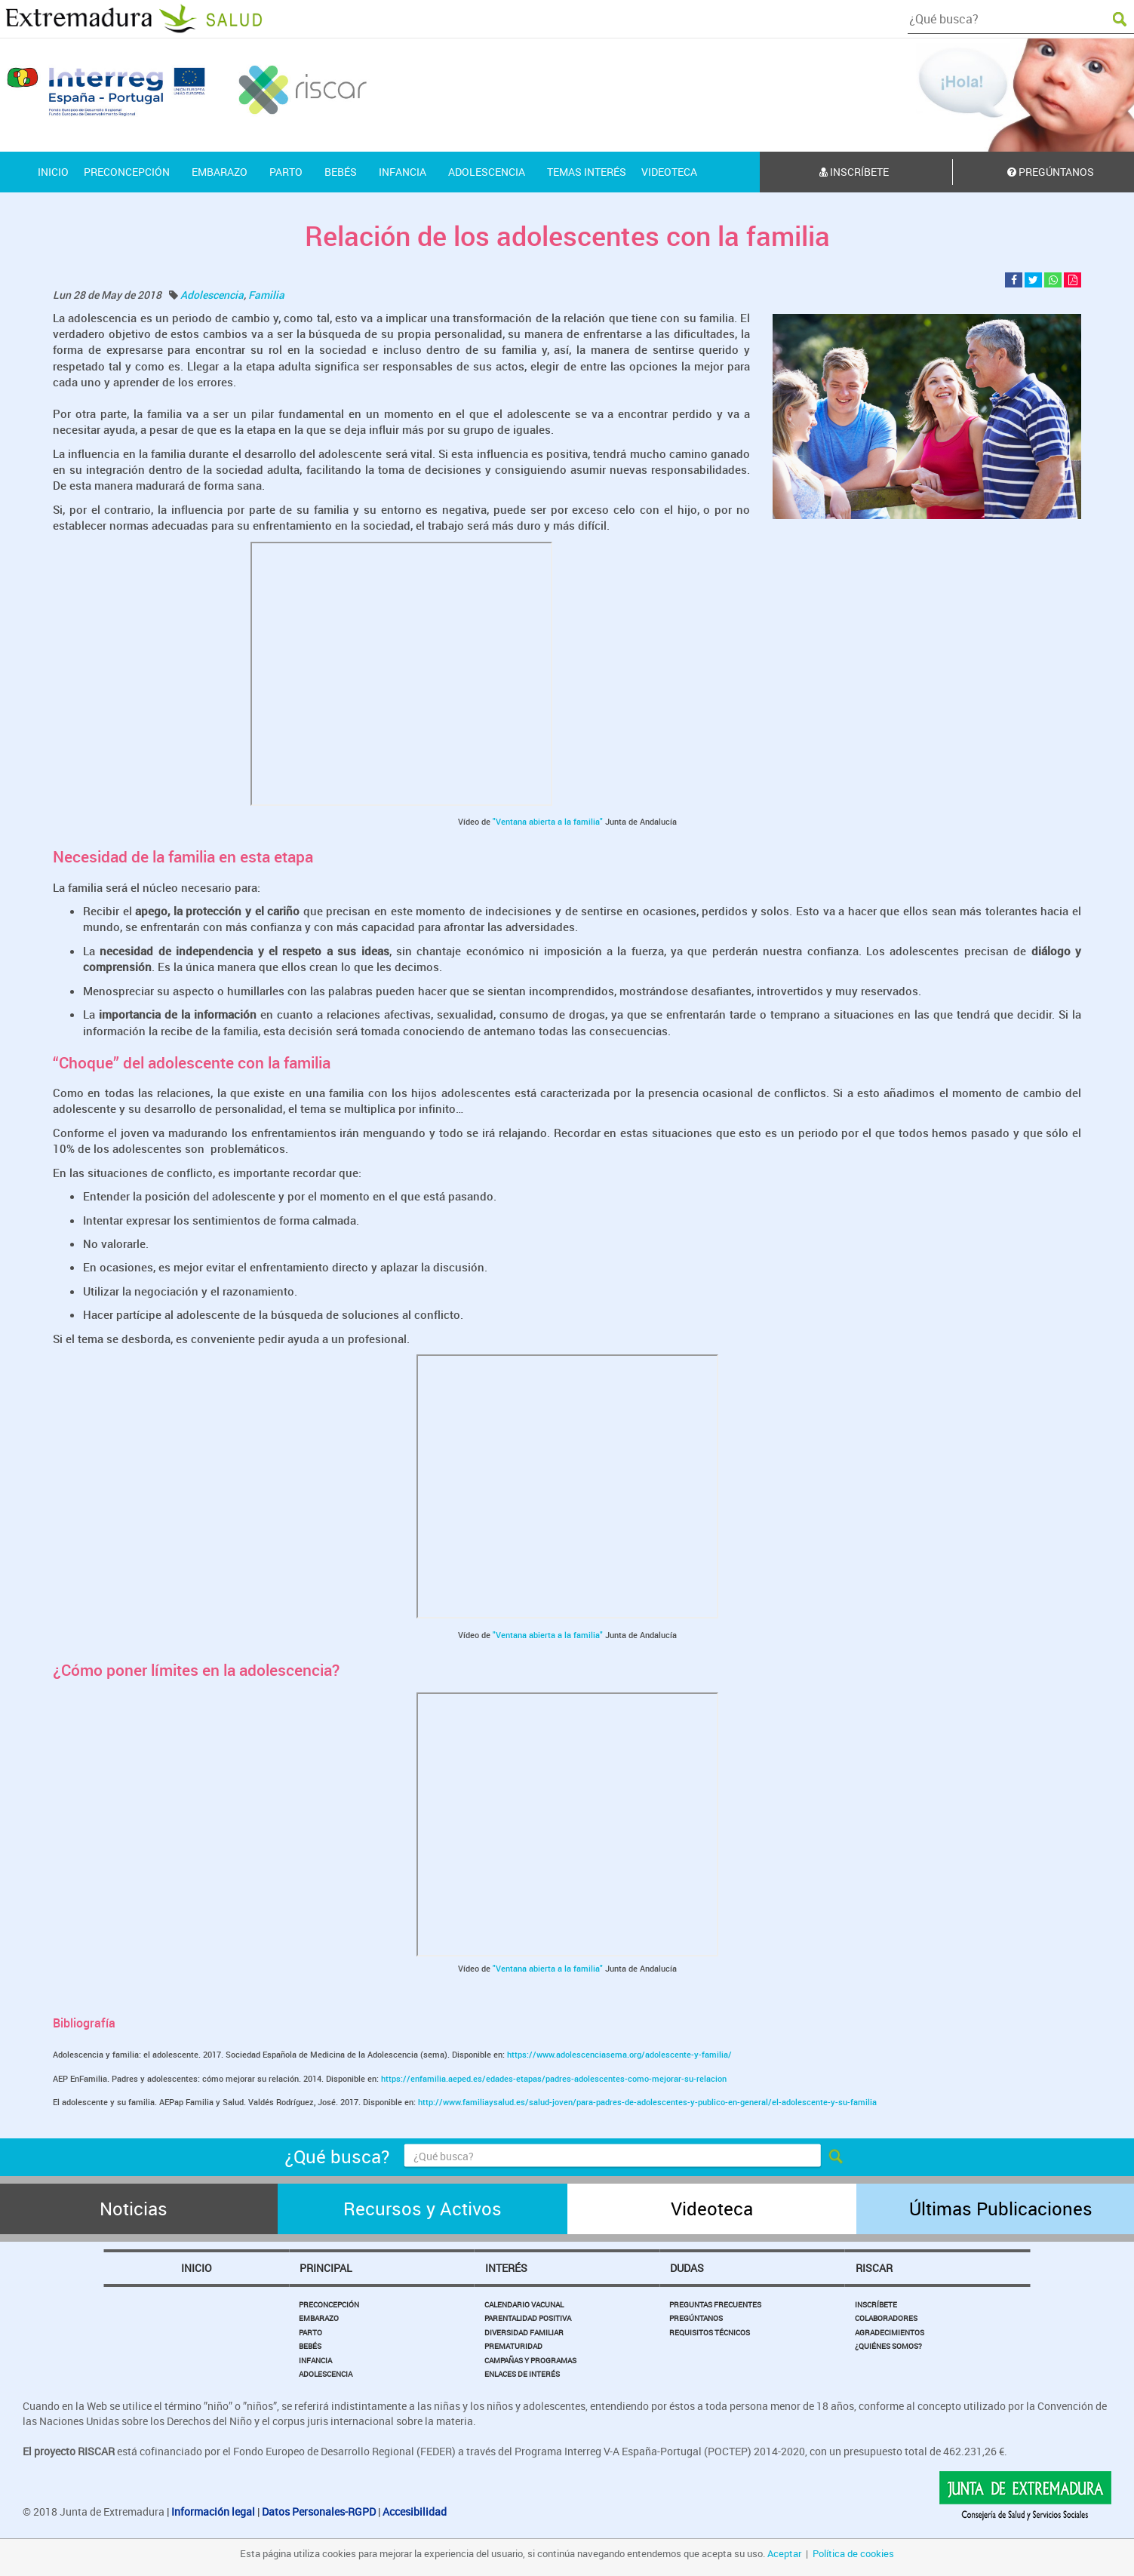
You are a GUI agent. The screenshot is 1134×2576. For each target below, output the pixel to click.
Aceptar (784, 2553)
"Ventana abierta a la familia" (548, 821)
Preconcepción (329, 2304)
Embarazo (319, 2318)
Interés (506, 2268)
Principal (326, 2268)
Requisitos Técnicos (709, 2332)
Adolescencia (212, 294)
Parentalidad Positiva (527, 2318)
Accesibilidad (415, 2511)
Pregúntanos (696, 2318)
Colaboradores (886, 2318)
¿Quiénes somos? (888, 2346)
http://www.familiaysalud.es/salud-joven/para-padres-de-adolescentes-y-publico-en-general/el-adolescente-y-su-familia (647, 2101)
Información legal (213, 2511)
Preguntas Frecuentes (715, 2304)
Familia (266, 294)
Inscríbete (854, 171)
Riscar (874, 2268)
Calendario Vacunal (524, 2304)
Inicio (196, 2268)
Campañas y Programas (530, 2360)
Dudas (687, 2268)
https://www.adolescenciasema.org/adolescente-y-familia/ (619, 2054)
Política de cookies (853, 2553)
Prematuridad (513, 2346)
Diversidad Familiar (524, 2332)
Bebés (310, 2346)
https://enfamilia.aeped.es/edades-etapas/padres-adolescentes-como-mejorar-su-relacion (554, 2078)
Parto (310, 2332)
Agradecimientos (889, 2332)
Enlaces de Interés (522, 2374)
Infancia (315, 2360)
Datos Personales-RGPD (319, 2511)
